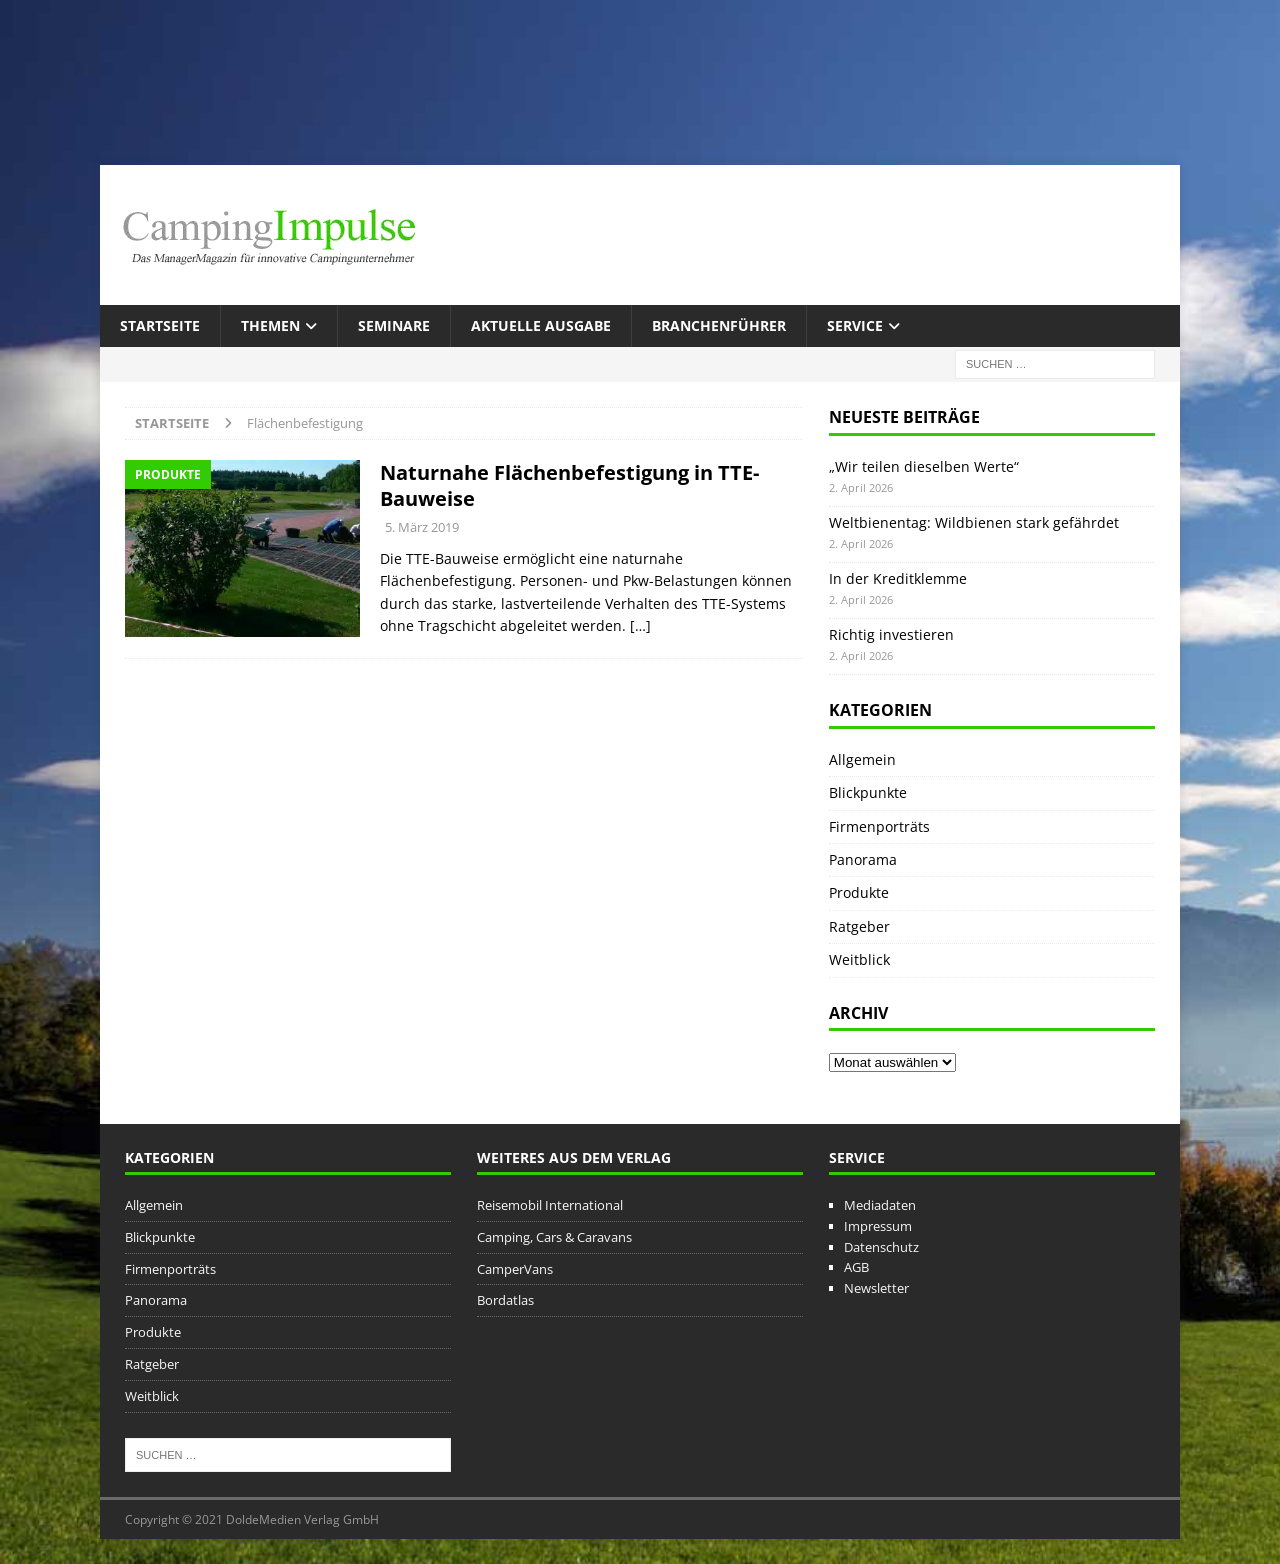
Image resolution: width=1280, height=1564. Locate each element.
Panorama (863, 859)
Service (855, 325)
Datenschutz (881, 1247)
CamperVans (515, 1269)
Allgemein (862, 759)
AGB (856, 1267)
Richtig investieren (891, 634)
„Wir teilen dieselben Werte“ (924, 466)
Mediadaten (880, 1205)
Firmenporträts (879, 826)
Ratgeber (859, 926)
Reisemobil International (550, 1205)
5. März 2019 (422, 527)
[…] (640, 625)
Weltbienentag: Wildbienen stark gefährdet (974, 522)
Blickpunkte (868, 792)
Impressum (878, 1226)
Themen (270, 325)
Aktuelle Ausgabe (541, 325)
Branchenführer (719, 325)
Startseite (160, 325)
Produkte (859, 892)
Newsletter (876, 1288)
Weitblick (859, 959)
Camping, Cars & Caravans (554, 1237)
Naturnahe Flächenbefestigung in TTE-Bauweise (569, 485)
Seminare (394, 325)
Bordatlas (505, 1300)
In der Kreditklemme (898, 578)
